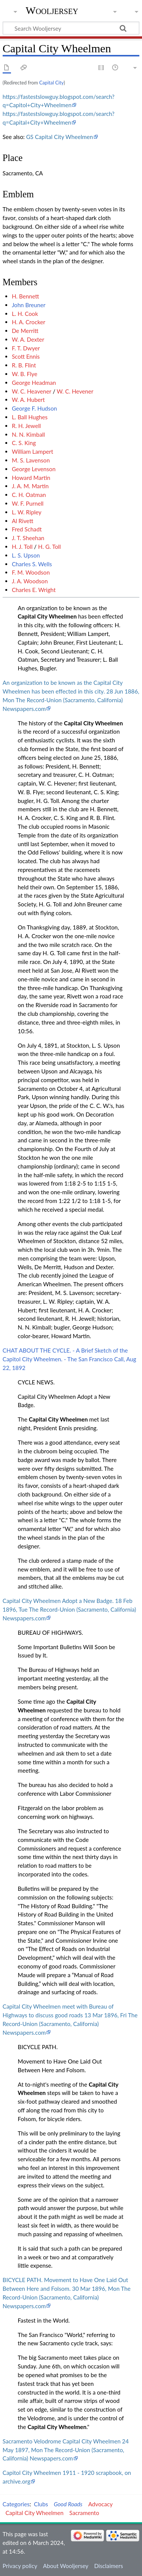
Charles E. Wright (34, 589)
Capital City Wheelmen (47, 616)
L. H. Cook (25, 313)
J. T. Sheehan (28, 537)
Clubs (41, 2504)
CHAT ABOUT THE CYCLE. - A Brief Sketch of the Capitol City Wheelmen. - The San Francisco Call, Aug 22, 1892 (69, 1359)
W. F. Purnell (28, 503)
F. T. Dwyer (26, 348)
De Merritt (25, 330)
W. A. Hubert (28, 399)
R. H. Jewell (26, 425)
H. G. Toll (49, 546)
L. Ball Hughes (29, 417)
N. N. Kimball (28, 434)
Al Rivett (22, 520)
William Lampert (32, 451)
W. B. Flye (24, 373)
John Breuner (28, 304)
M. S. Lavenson (31, 460)
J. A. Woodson (30, 581)
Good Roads (68, 2504)
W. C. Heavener (31, 391)
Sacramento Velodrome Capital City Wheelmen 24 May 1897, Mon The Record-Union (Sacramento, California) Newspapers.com (66, 2450)
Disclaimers (108, 2565)
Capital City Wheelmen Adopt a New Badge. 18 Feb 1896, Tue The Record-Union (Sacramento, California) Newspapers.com (69, 1609)
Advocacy (100, 2504)
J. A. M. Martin (30, 486)
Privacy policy (20, 2565)
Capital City (51, 83)
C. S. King (24, 442)
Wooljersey (52, 10)
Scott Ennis (26, 356)
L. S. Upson (26, 555)
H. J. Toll (22, 546)
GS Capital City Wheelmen (59, 136)
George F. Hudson (34, 408)
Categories (16, 2504)
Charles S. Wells (32, 564)
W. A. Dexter (28, 339)
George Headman (34, 382)
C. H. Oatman (29, 494)
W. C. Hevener (75, 391)
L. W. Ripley (26, 512)
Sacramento (84, 2512)
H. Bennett (25, 296)
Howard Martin (31, 477)
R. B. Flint (24, 365)
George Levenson (34, 469)
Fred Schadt (27, 529)
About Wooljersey (65, 2565)
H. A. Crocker (28, 322)
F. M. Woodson (31, 572)
